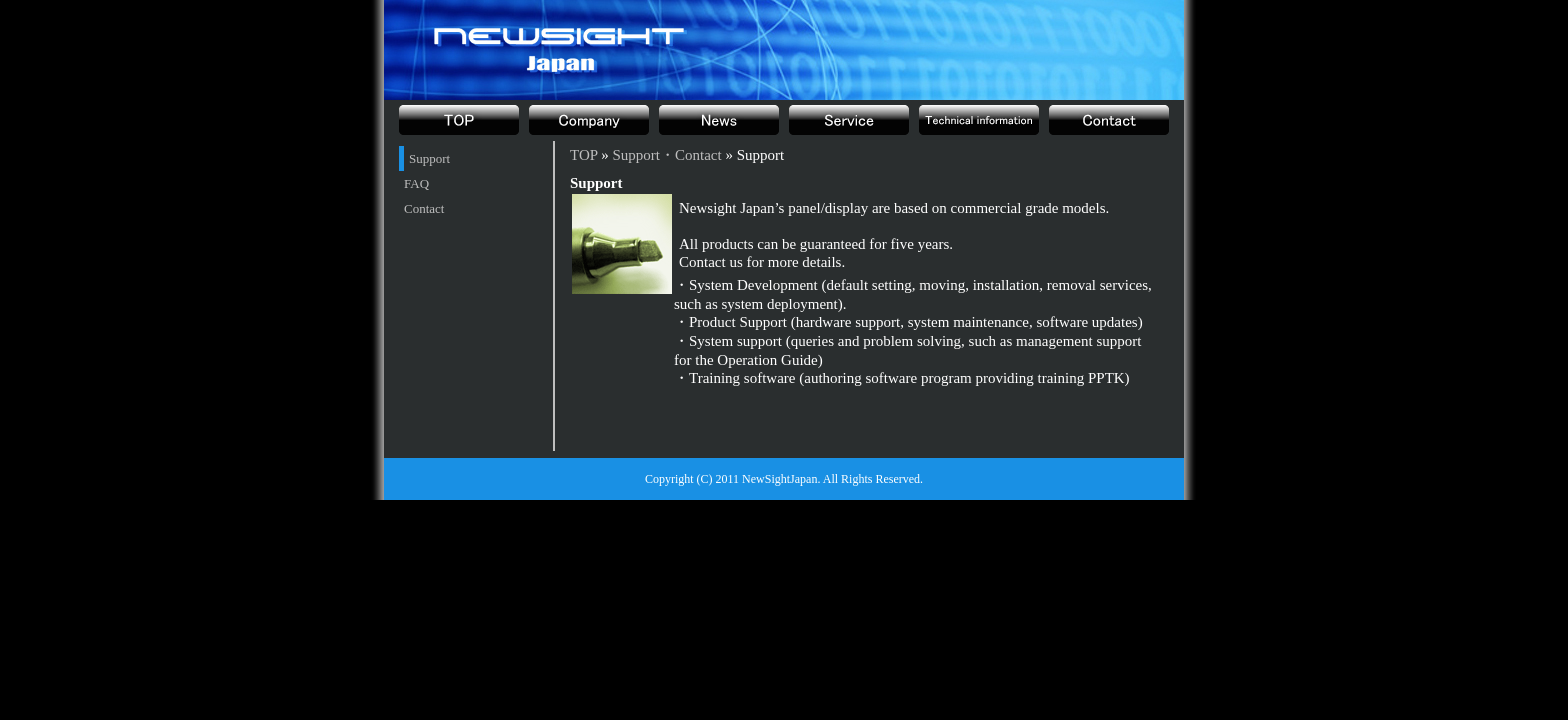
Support (429, 158)
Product (849, 120)
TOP (459, 120)
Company (589, 120)
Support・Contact (1109, 120)
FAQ (416, 183)
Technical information (979, 120)
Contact (424, 208)
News (719, 120)
